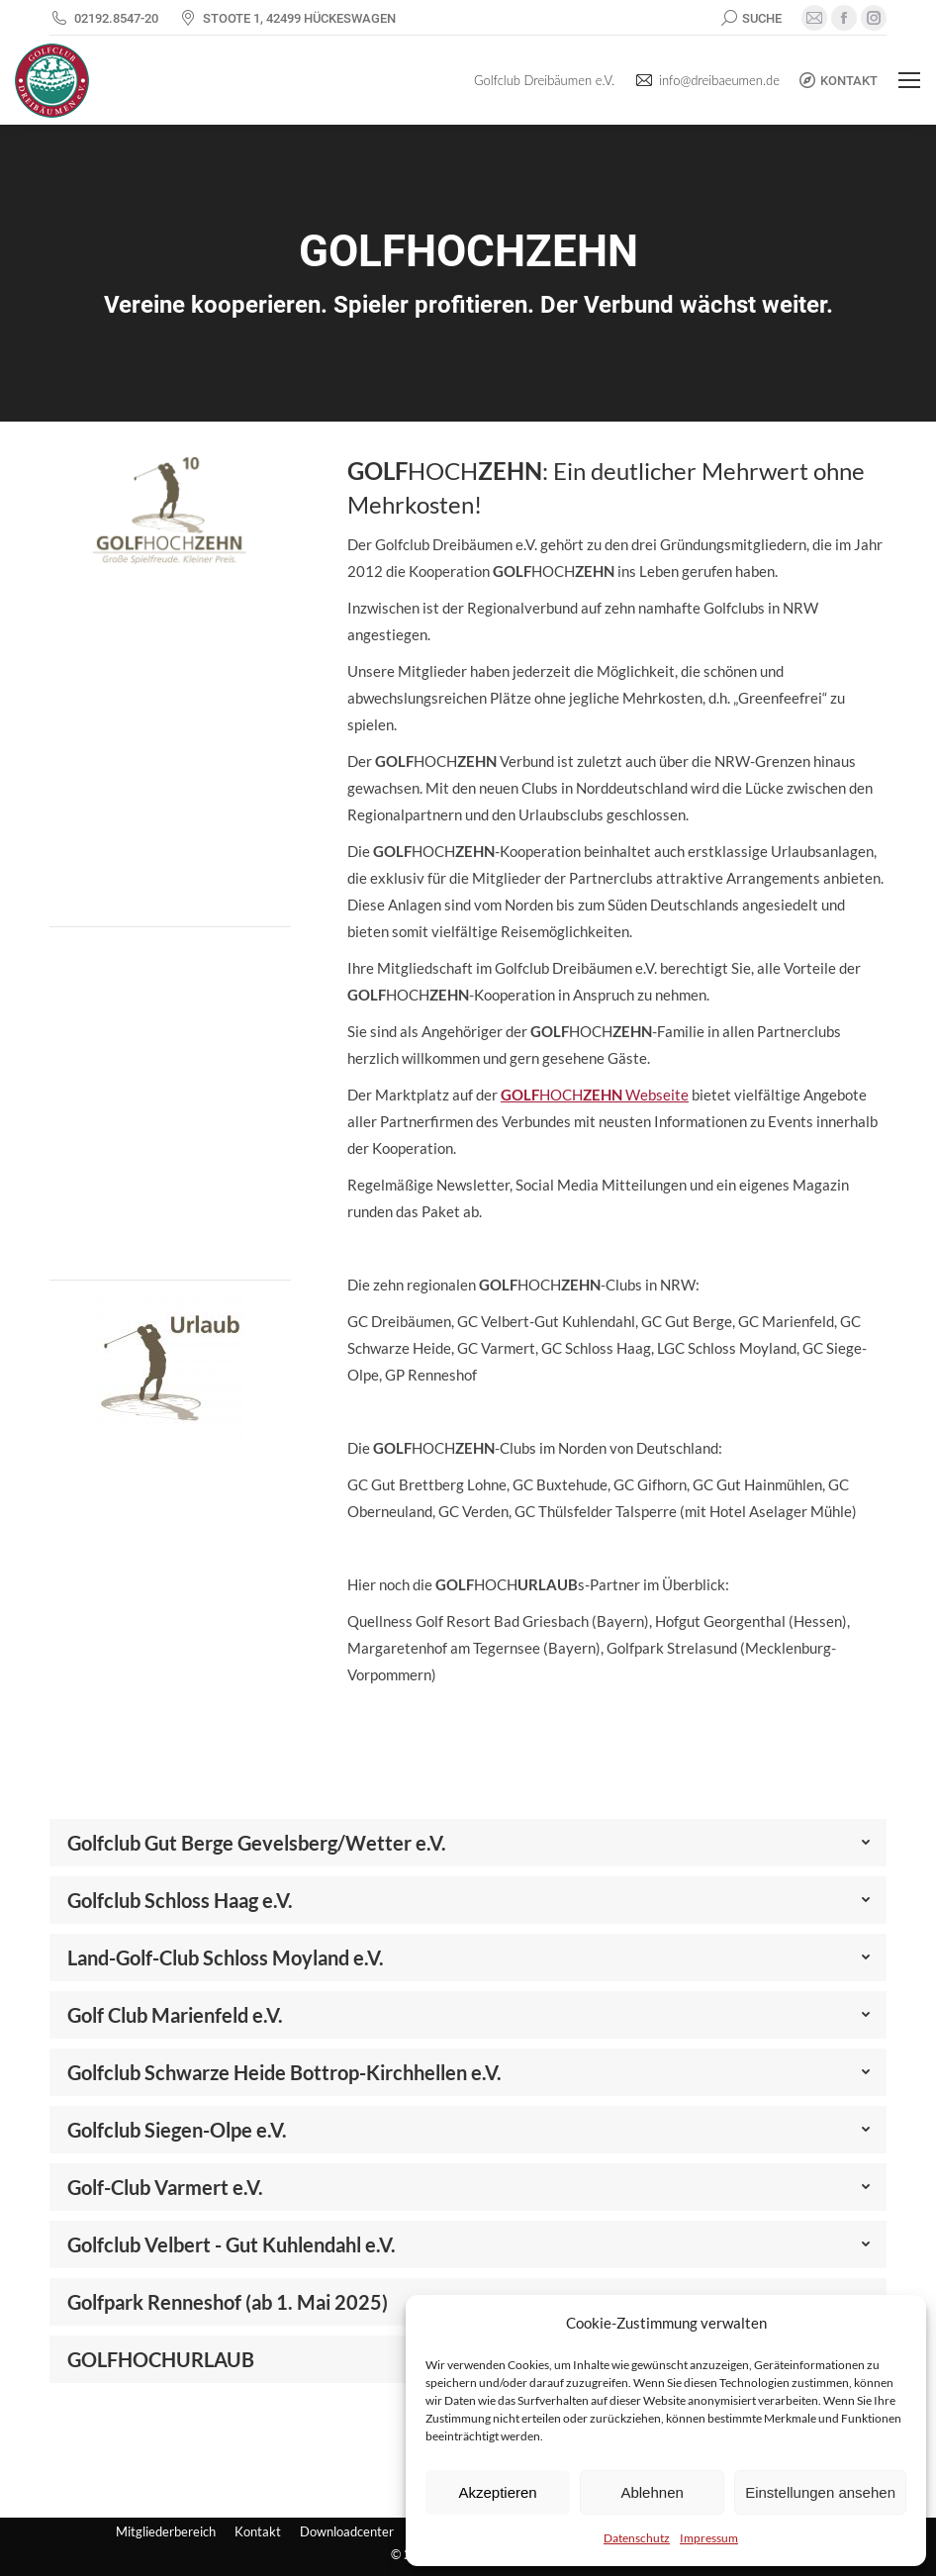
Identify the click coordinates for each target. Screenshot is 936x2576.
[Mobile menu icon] (909, 80)
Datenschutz (637, 2537)
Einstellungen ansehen (820, 2492)
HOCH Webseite (595, 1094)
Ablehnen (651, 2492)
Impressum (709, 2537)
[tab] (468, 1842)
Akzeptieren (497, 2492)
